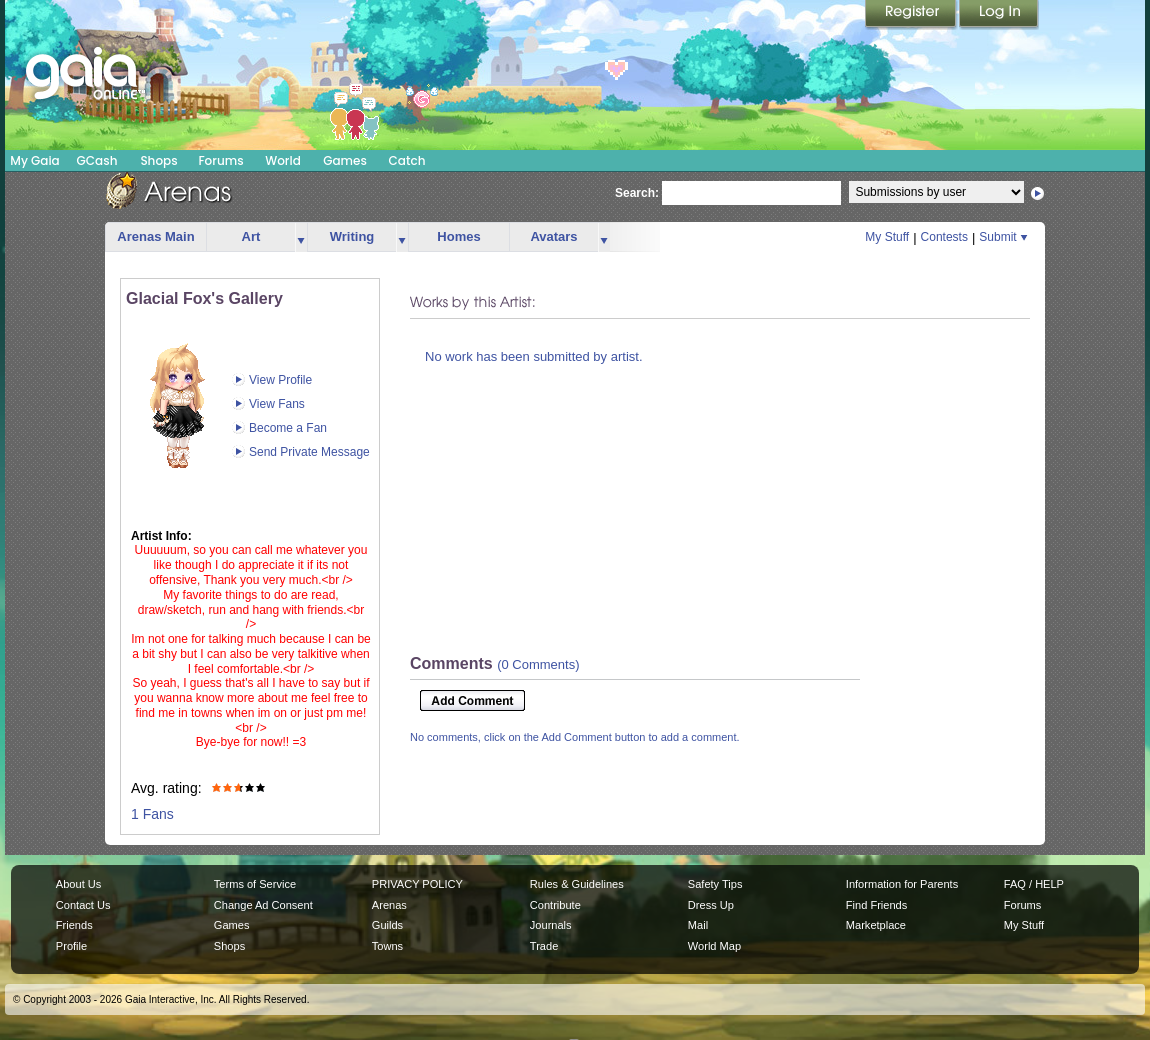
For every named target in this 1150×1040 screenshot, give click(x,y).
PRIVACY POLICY (417, 884)
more (301, 237)
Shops (158, 160)
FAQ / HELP (1034, 884)
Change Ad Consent (263, 905)
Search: (637, 193)
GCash (97, 160)
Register (912, 15)
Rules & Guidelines (577, 884)
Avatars (553, 236)
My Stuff (887, 237)
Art (251, 236)
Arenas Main (155, 236)
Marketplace (876, 925)
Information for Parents (902, 884)
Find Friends (876, 905)
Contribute (555, 905)
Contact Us (83, 905)
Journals (551, 925)
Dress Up (711, 905)
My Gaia (34, 160)
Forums (220, 160)
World (283, 160)
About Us (78, 884)
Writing (352, 236)
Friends (74, 925)
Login (999, 15)
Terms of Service (255, 884)
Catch (407, 160)
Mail (698, 925)
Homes (458, 236)
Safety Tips (715, 884)
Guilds (387, 925)
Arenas (389, 905)
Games (345, 160)
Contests (944, 237)
